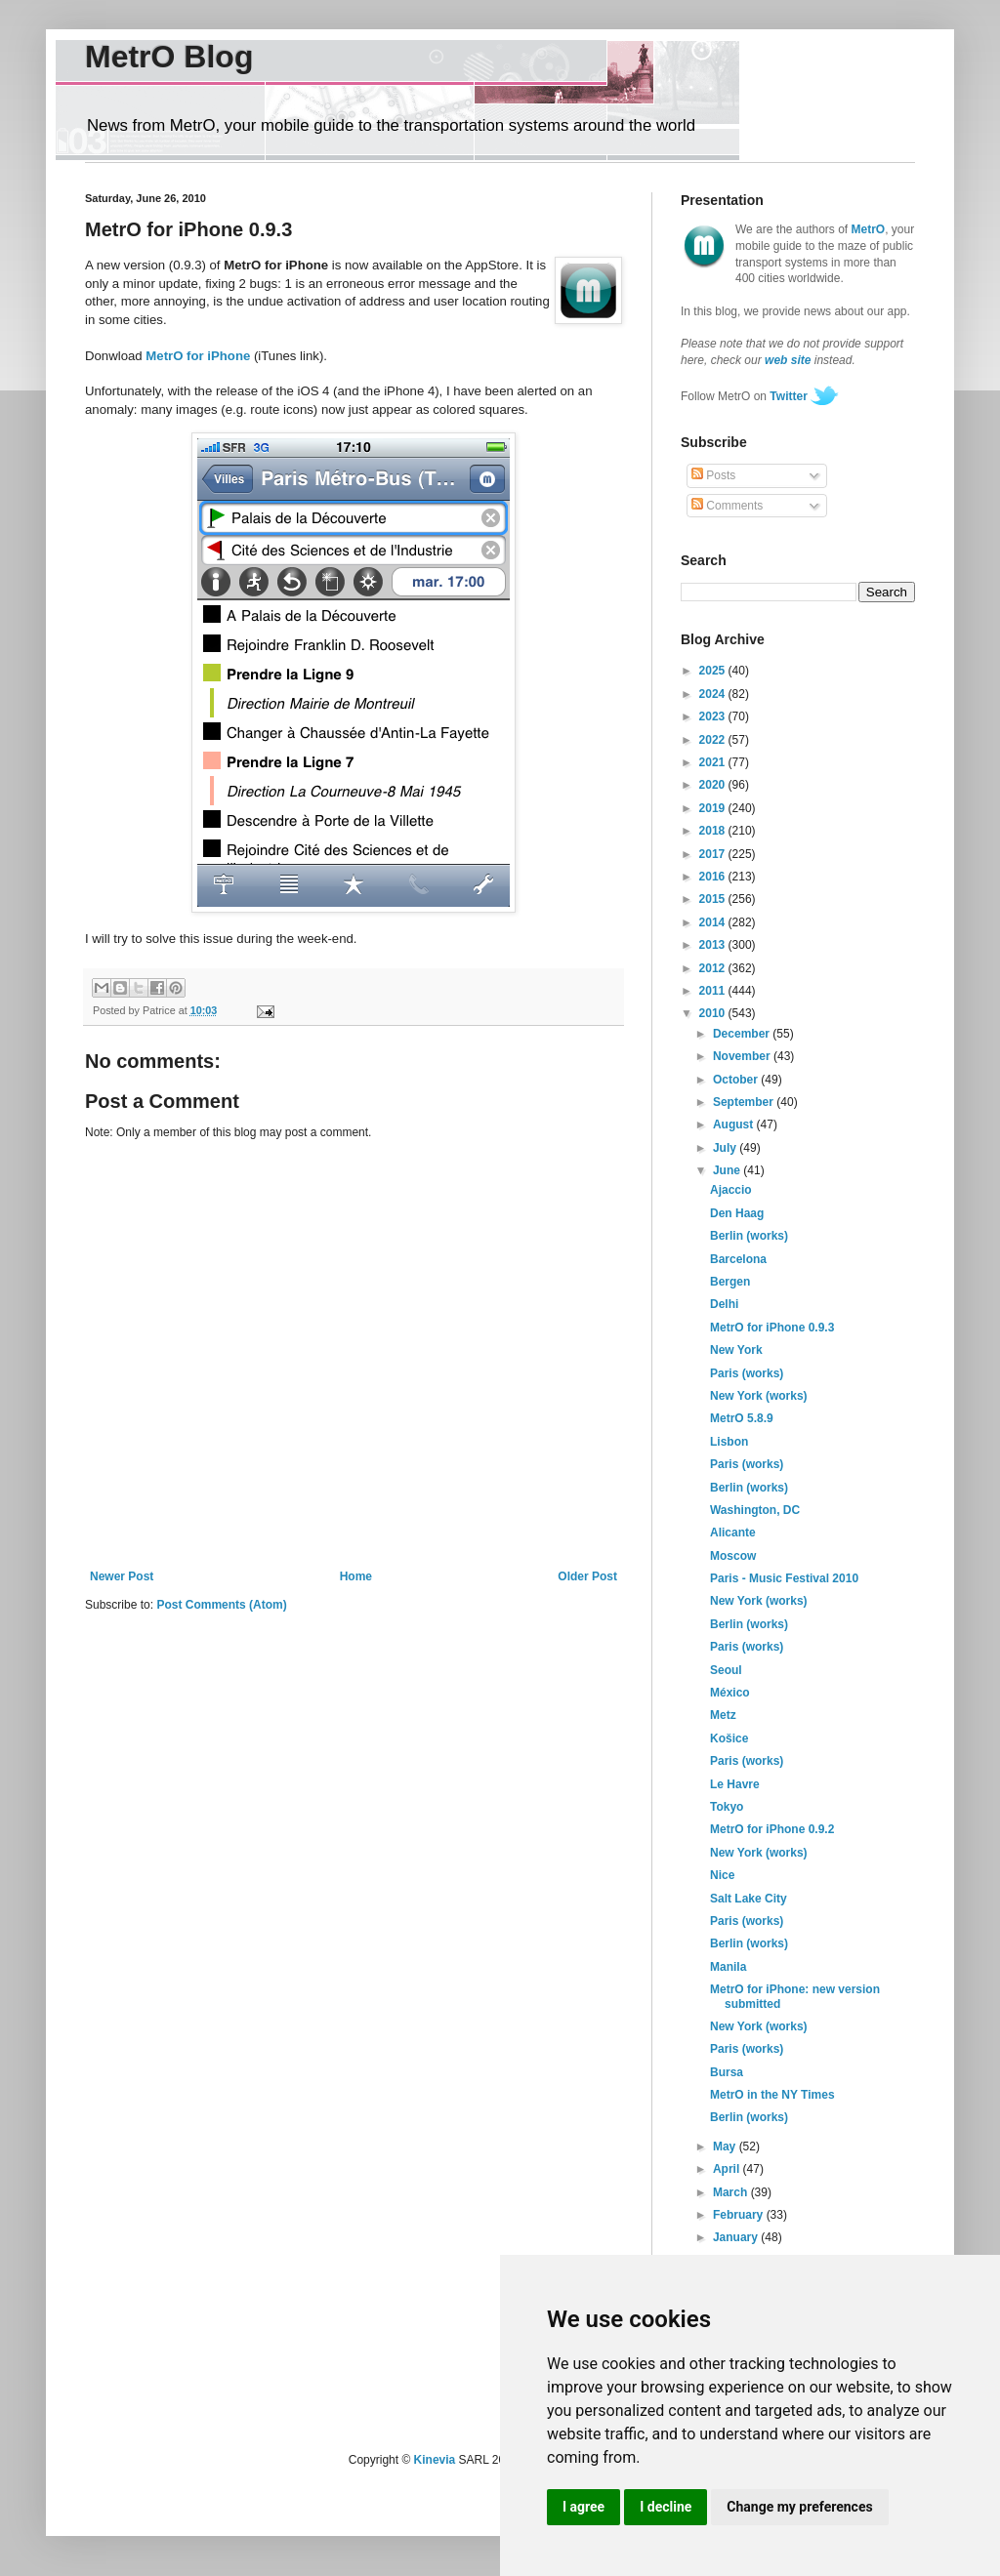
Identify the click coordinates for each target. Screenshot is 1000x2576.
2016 (714, 876)
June (728, 1170)
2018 (714, 831)
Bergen (730, 1281)
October (737, 1079)
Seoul (726, 1670)
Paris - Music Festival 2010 (784, 1578)
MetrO (869, 229)
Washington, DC (755, 1510)
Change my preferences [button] (799, 2507)
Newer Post (121, 1576)
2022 (714, 740)
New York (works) (759, 1396)
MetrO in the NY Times (772, 2095)
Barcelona (738, 1259)
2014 (714, 922)
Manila (728, 1967)
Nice (722, 1875)
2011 (714, 991)
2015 (714, 899)
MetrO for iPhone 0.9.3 (772, 1327)
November (743, 1056)
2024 (714, 694)
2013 (714, 945)
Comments (727, 505)
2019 (714, 808)
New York (736, 1350)
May (726, 2146)
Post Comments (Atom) (221, 1605)
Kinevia (435, 2460)
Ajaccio (731, 1190)
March (732, 2192)
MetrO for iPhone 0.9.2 (772, 1829)
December (742, 1034)
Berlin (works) (749, 1236)
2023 (714, 716)
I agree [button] (583, 2507)
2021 (714, 762)
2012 (714, 968)
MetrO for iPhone (198, 355)
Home (356, 1576)
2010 (714, 1013)
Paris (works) (746, 1373)
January (737, 2237)
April (728, 2169)
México (730, 1692)
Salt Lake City (748, 1898)
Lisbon (729, 1442)
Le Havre (735, 1784)
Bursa (726, 2072)
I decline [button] (665, 2507)
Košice (729, 1738)
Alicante (733, 1532)
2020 (714, 785)
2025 (714, 670)
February (740, 2215)
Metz (723, 1715)
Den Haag (737, 1213)
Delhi (724, 1304)
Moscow (733, 1556)
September (744, 1102)
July (726, 1148)
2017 (714, 854)
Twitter (788, 396)
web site (788, 360)
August (735, 1124)
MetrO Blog (169, 56)
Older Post (587, 1576)
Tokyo (726, 1807)
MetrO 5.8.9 (741, 1418)
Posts (713, 475)
